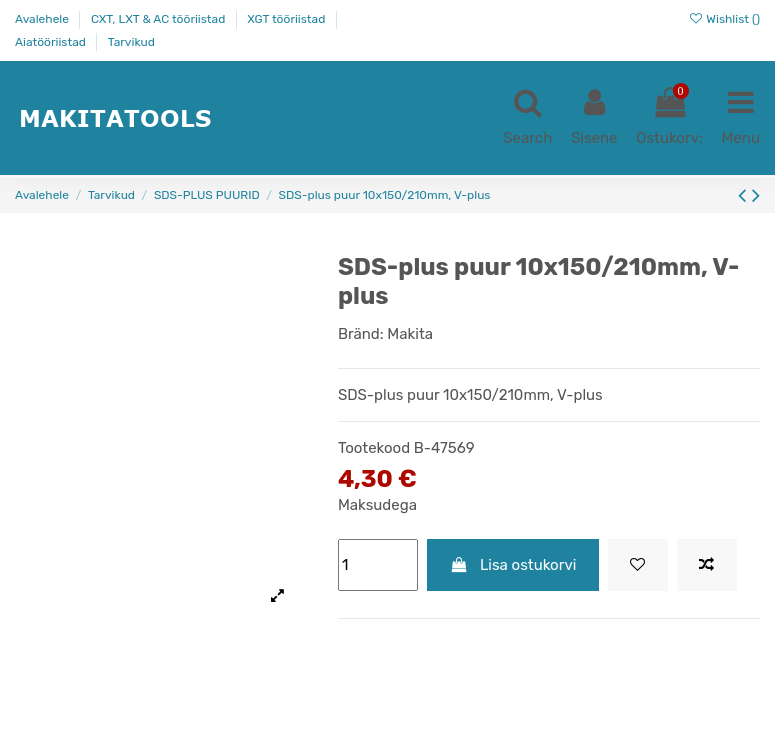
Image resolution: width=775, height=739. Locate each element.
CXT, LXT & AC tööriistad (159, 19)
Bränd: (361, 334)
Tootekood (374, 448)
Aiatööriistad (52, 42)
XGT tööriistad (287, 19)
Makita (410, 334)
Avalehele (43, 19)
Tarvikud (131, 42)
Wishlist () (724, 19)
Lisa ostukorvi (512, 565)
